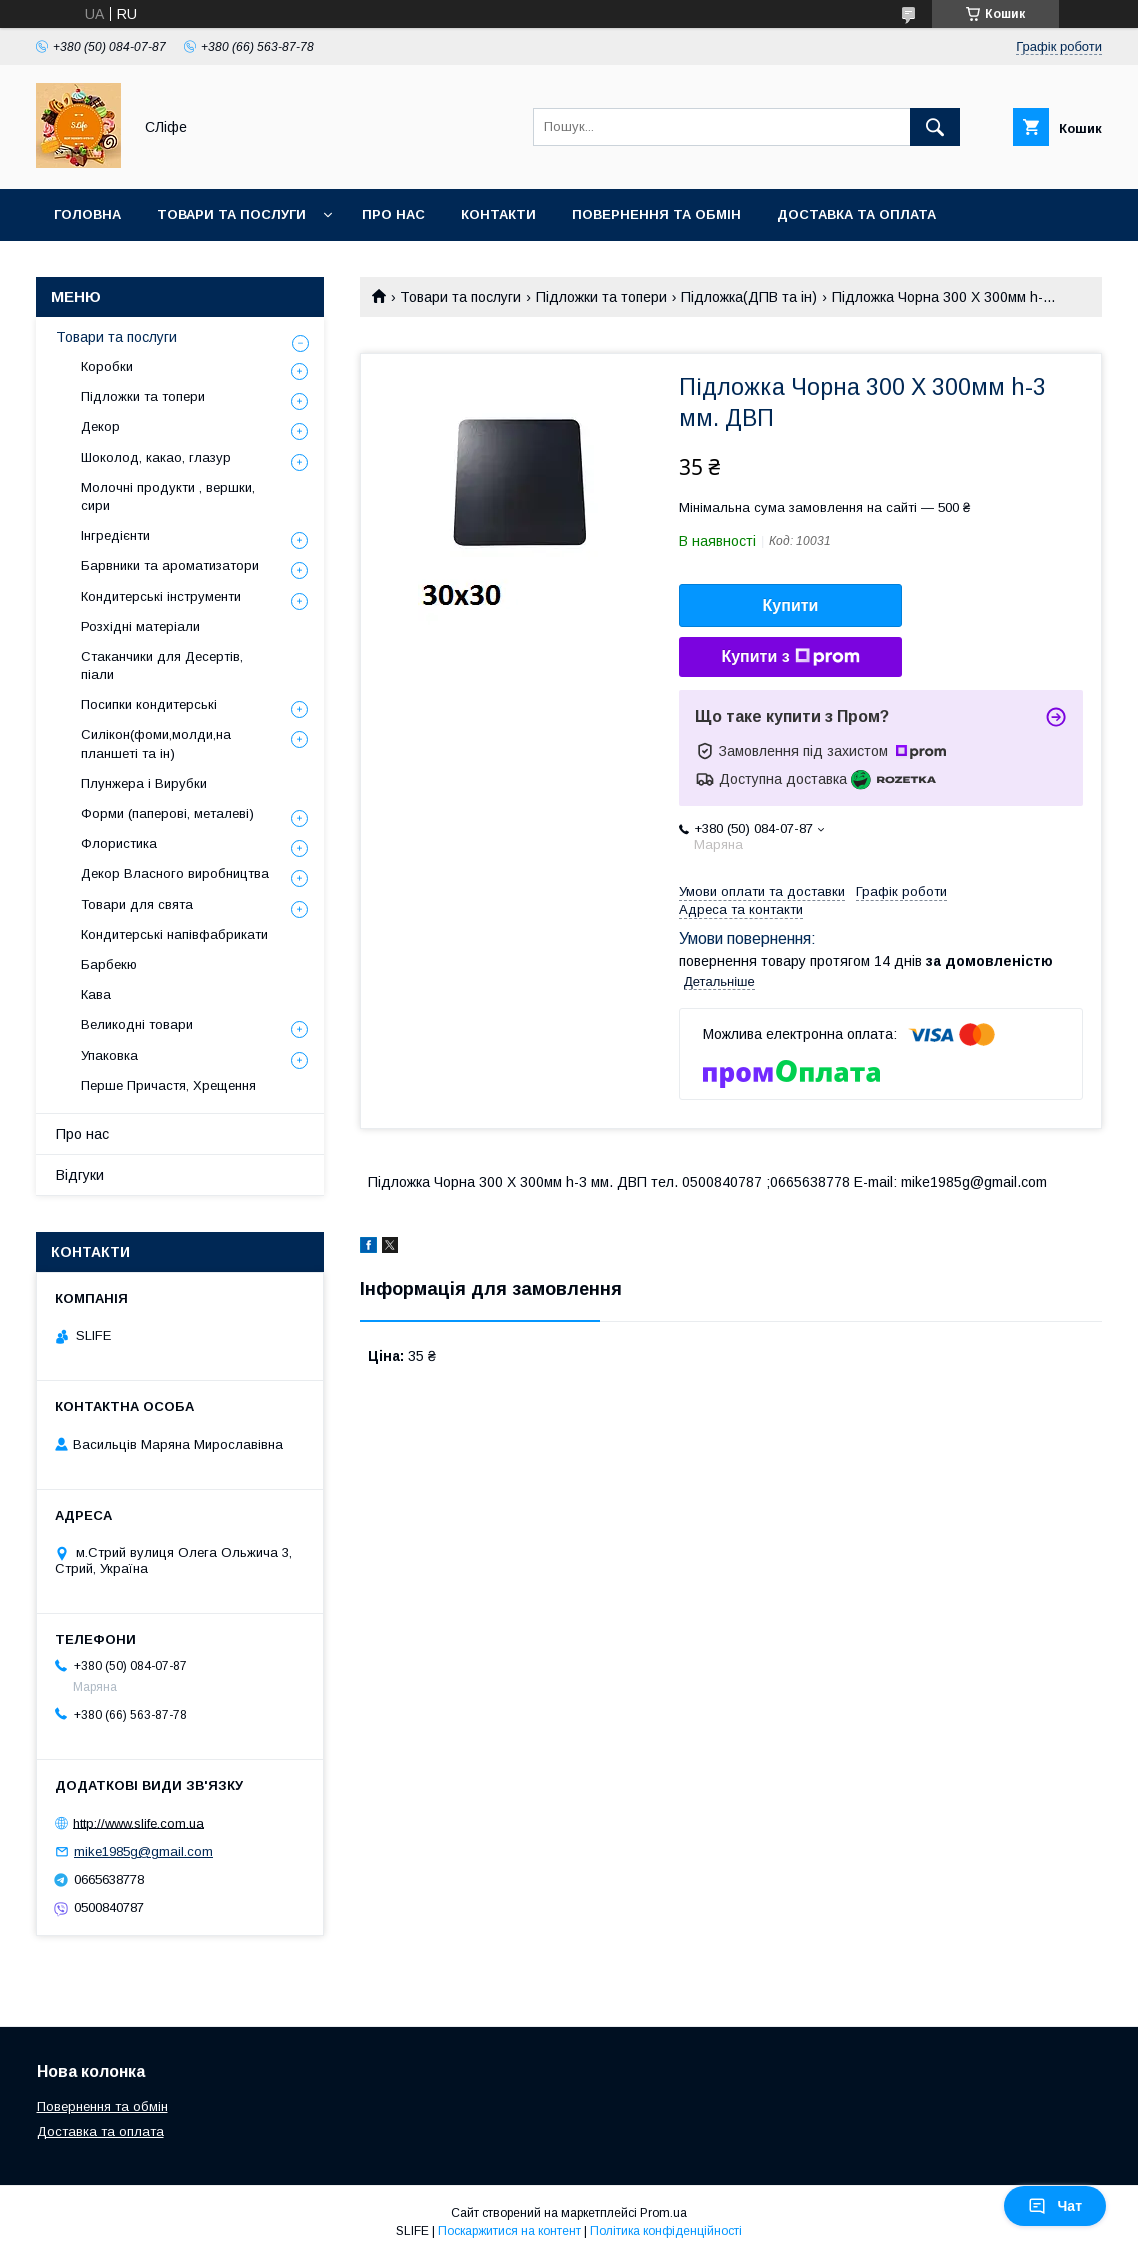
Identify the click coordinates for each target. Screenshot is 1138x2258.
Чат (1055, 2206)
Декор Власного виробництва (175, 873)
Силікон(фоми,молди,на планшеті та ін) (156, 743)
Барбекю (109, 964)
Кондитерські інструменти (161, 596)
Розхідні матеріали (140, 626)
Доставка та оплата (856, 214)
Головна (87, 214)
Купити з (790, 657)
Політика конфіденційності (666, 2231)
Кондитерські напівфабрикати (174, 934)
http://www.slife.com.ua (138, 1822)
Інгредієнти (115, 535)
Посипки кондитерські (149, 704)
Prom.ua (663, 2213)
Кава (96, 994)
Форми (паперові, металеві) (167, 813)
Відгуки (80, 1175)
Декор (100, 426)
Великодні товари (137, 1024)
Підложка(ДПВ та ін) (749, 297)
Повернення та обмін (656, 214)
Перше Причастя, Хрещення (168, 1085)
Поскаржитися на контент (509, 2231)
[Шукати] (935, 127)
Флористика (119, 843)
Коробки (107, 366)
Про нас (393, 214)
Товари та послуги (231, 214)
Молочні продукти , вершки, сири (168, 496)
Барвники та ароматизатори (170, 565)
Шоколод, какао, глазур (156, 457)
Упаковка (109, 1055)
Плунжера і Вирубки (144, 783)
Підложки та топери (601, 297)
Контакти (498, 214)
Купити (791, 605)
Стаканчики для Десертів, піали (162, 665)
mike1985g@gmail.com (143, 1851)
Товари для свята (137, 904)
